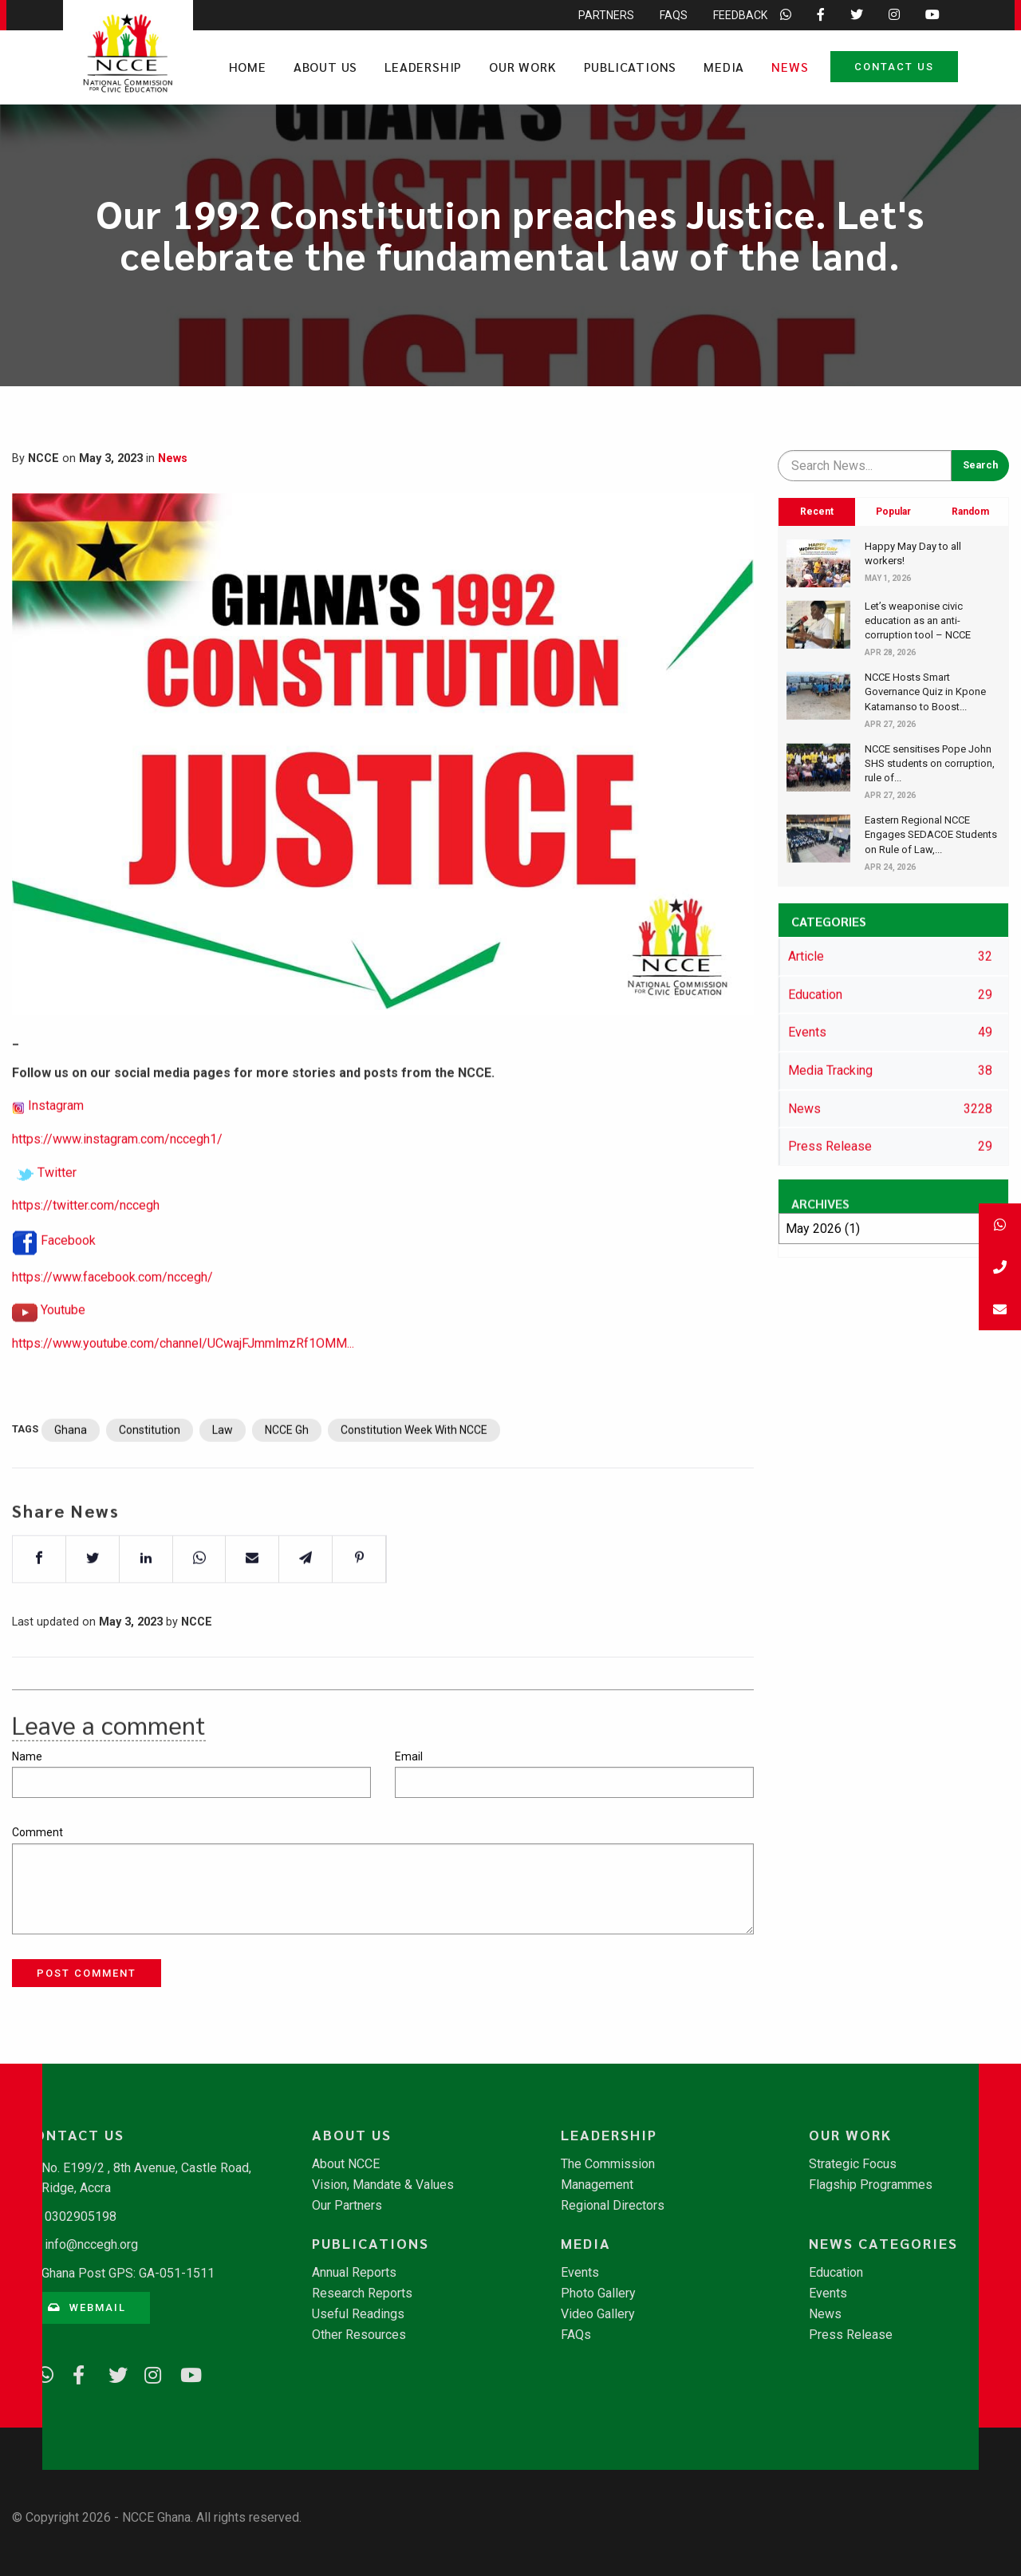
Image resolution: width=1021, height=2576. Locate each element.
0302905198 (80, 2216)
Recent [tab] (817, 511)
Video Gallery (598, 2314)
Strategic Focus (853, 2164)
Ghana (70, 1477)
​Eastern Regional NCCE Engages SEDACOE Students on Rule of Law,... (931, 834)
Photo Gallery (598, 2293)
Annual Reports (354, 2272)
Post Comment (86, 1973)
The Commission (608, 2164)
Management (597, 2185)
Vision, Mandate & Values (383, 2185)
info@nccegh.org (91, 2244)
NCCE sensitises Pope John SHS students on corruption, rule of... (930, 763)
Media (724, 66)
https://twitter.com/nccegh (86, 1252)
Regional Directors (612, 2205)
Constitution (149, 1477)
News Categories (883, 2243)
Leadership (423, 66)
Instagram (56, 1153)
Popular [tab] (893, 511)
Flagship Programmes (870, 2185)
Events (580, 2272)
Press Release (851, 2335)
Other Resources (359, 2335)
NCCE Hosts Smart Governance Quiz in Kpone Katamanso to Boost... (925, 691)
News (789, 66)
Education (836, 2272)
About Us (325, 66)
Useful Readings (358, 2314)
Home (247, 66)
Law (222, 1477)
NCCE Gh (287, 1477)
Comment (37, 1832)
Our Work (522, 66)
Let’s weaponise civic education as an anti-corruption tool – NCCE (918, 620)
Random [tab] (970, 511)
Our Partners (347, 2205)
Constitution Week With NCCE (414, 1477)
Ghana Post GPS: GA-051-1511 (128, 2273)
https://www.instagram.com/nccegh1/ (117, 1186)
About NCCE (346, 2164)
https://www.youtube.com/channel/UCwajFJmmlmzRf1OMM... (183, 1390)
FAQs (576, 2335)
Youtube (63, 1357)
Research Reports (362, 2293)
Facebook (68, 1287)
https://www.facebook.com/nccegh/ (112, 1324)
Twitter (57, 1219)
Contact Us (894, 67)
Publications (630, 66)
